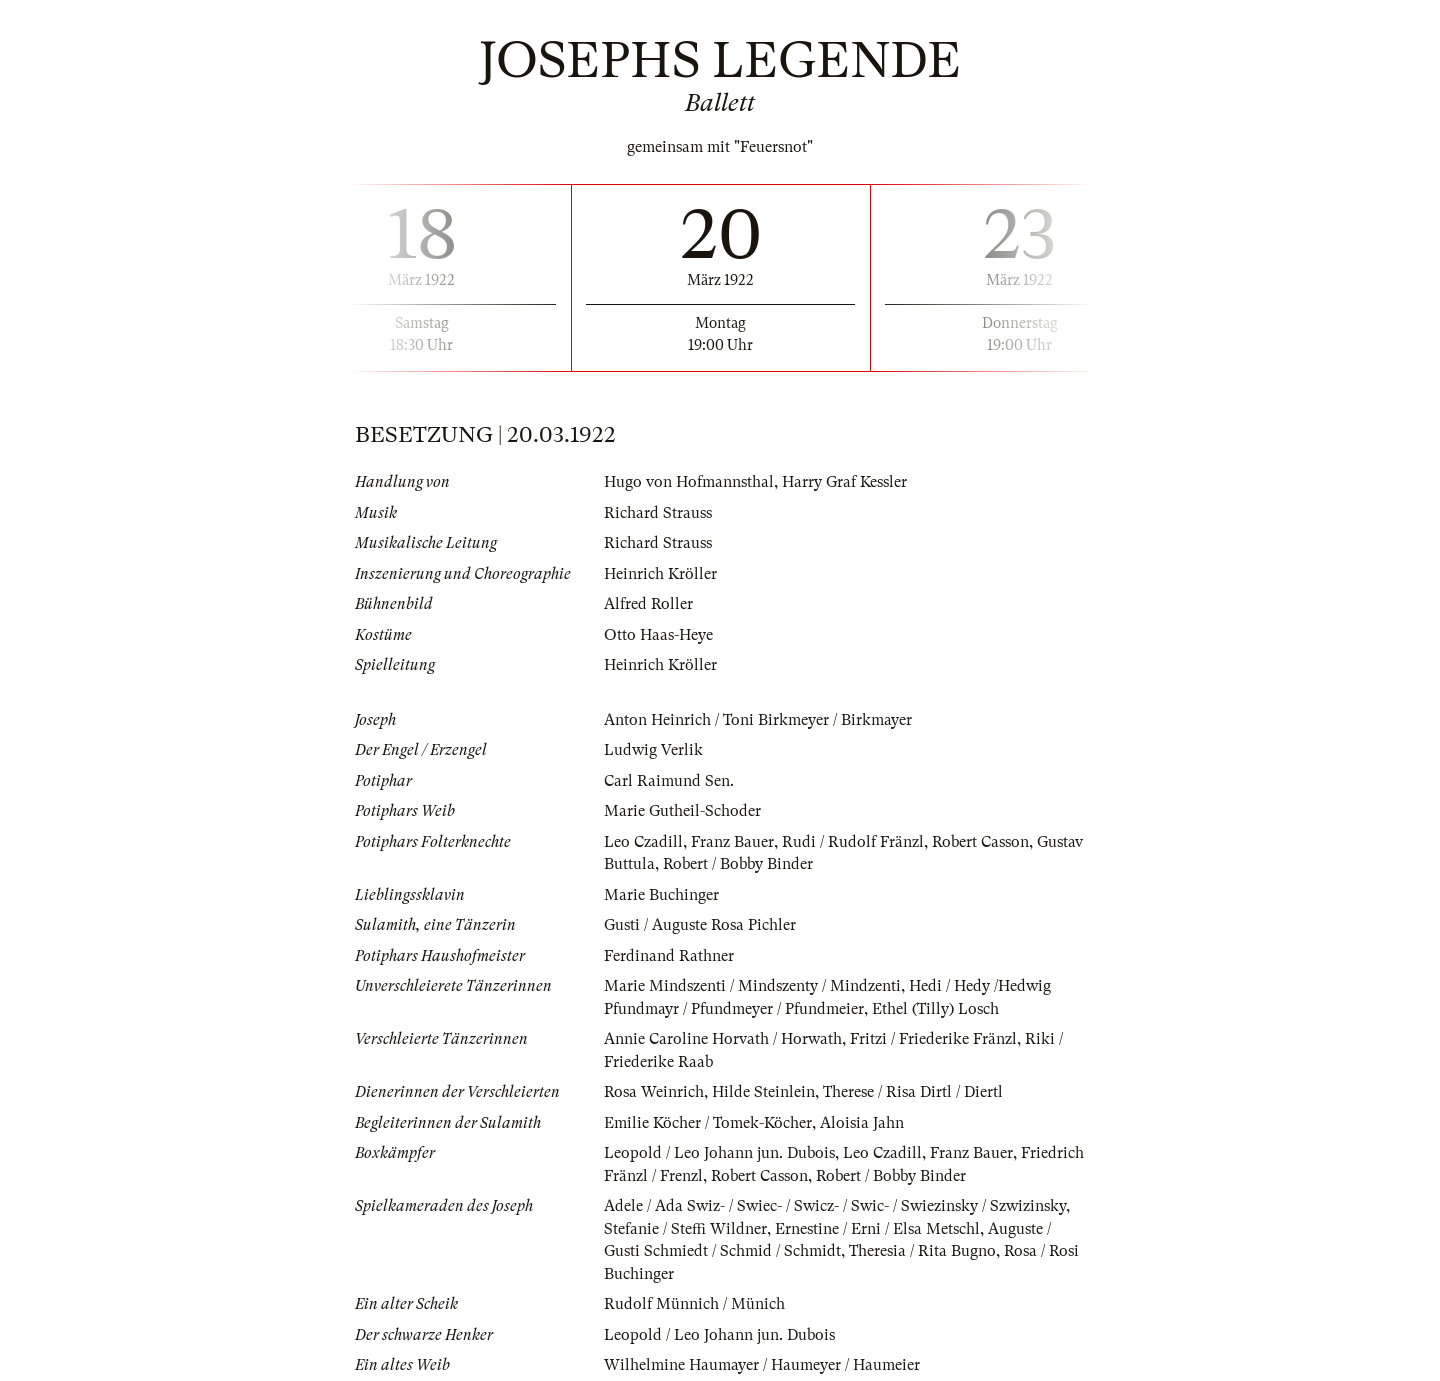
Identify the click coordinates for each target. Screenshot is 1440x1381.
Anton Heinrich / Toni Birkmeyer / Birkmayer (758, 720)
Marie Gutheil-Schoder (682, 811)
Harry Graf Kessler (844, 482)
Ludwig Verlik (653, 750)
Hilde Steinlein (763, 1092)
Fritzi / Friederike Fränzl (933, 1039)
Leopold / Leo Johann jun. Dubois (719, 1153)
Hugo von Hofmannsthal (689, 482)
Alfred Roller (648, 604)
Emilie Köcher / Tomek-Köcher (708, 1123)
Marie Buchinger (661, 895)
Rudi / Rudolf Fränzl (853, 842)
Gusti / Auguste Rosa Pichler (700, 925)
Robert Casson (980, 842)
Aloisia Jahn (862, 1123)
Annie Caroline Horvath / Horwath (723, 1039)
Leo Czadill (643, 842)
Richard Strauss (658, 513)
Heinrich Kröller (660, 574)
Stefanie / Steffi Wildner (685, 1229)
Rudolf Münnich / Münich (694, 1304)
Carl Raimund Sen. (669, 781)
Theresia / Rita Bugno (922, 1251)
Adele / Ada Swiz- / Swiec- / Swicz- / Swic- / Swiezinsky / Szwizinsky (835, 1206)
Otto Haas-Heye (658, 635)
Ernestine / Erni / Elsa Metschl (877, 1229)
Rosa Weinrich (654, 1092)
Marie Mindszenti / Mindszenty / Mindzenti (752, 986)
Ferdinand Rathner (669, 956)
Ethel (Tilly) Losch (935, 1009)
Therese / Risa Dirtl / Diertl (913, 1092)
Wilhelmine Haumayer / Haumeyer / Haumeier (762, 1365)
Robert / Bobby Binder (738, 864)
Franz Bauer (732, 842)
